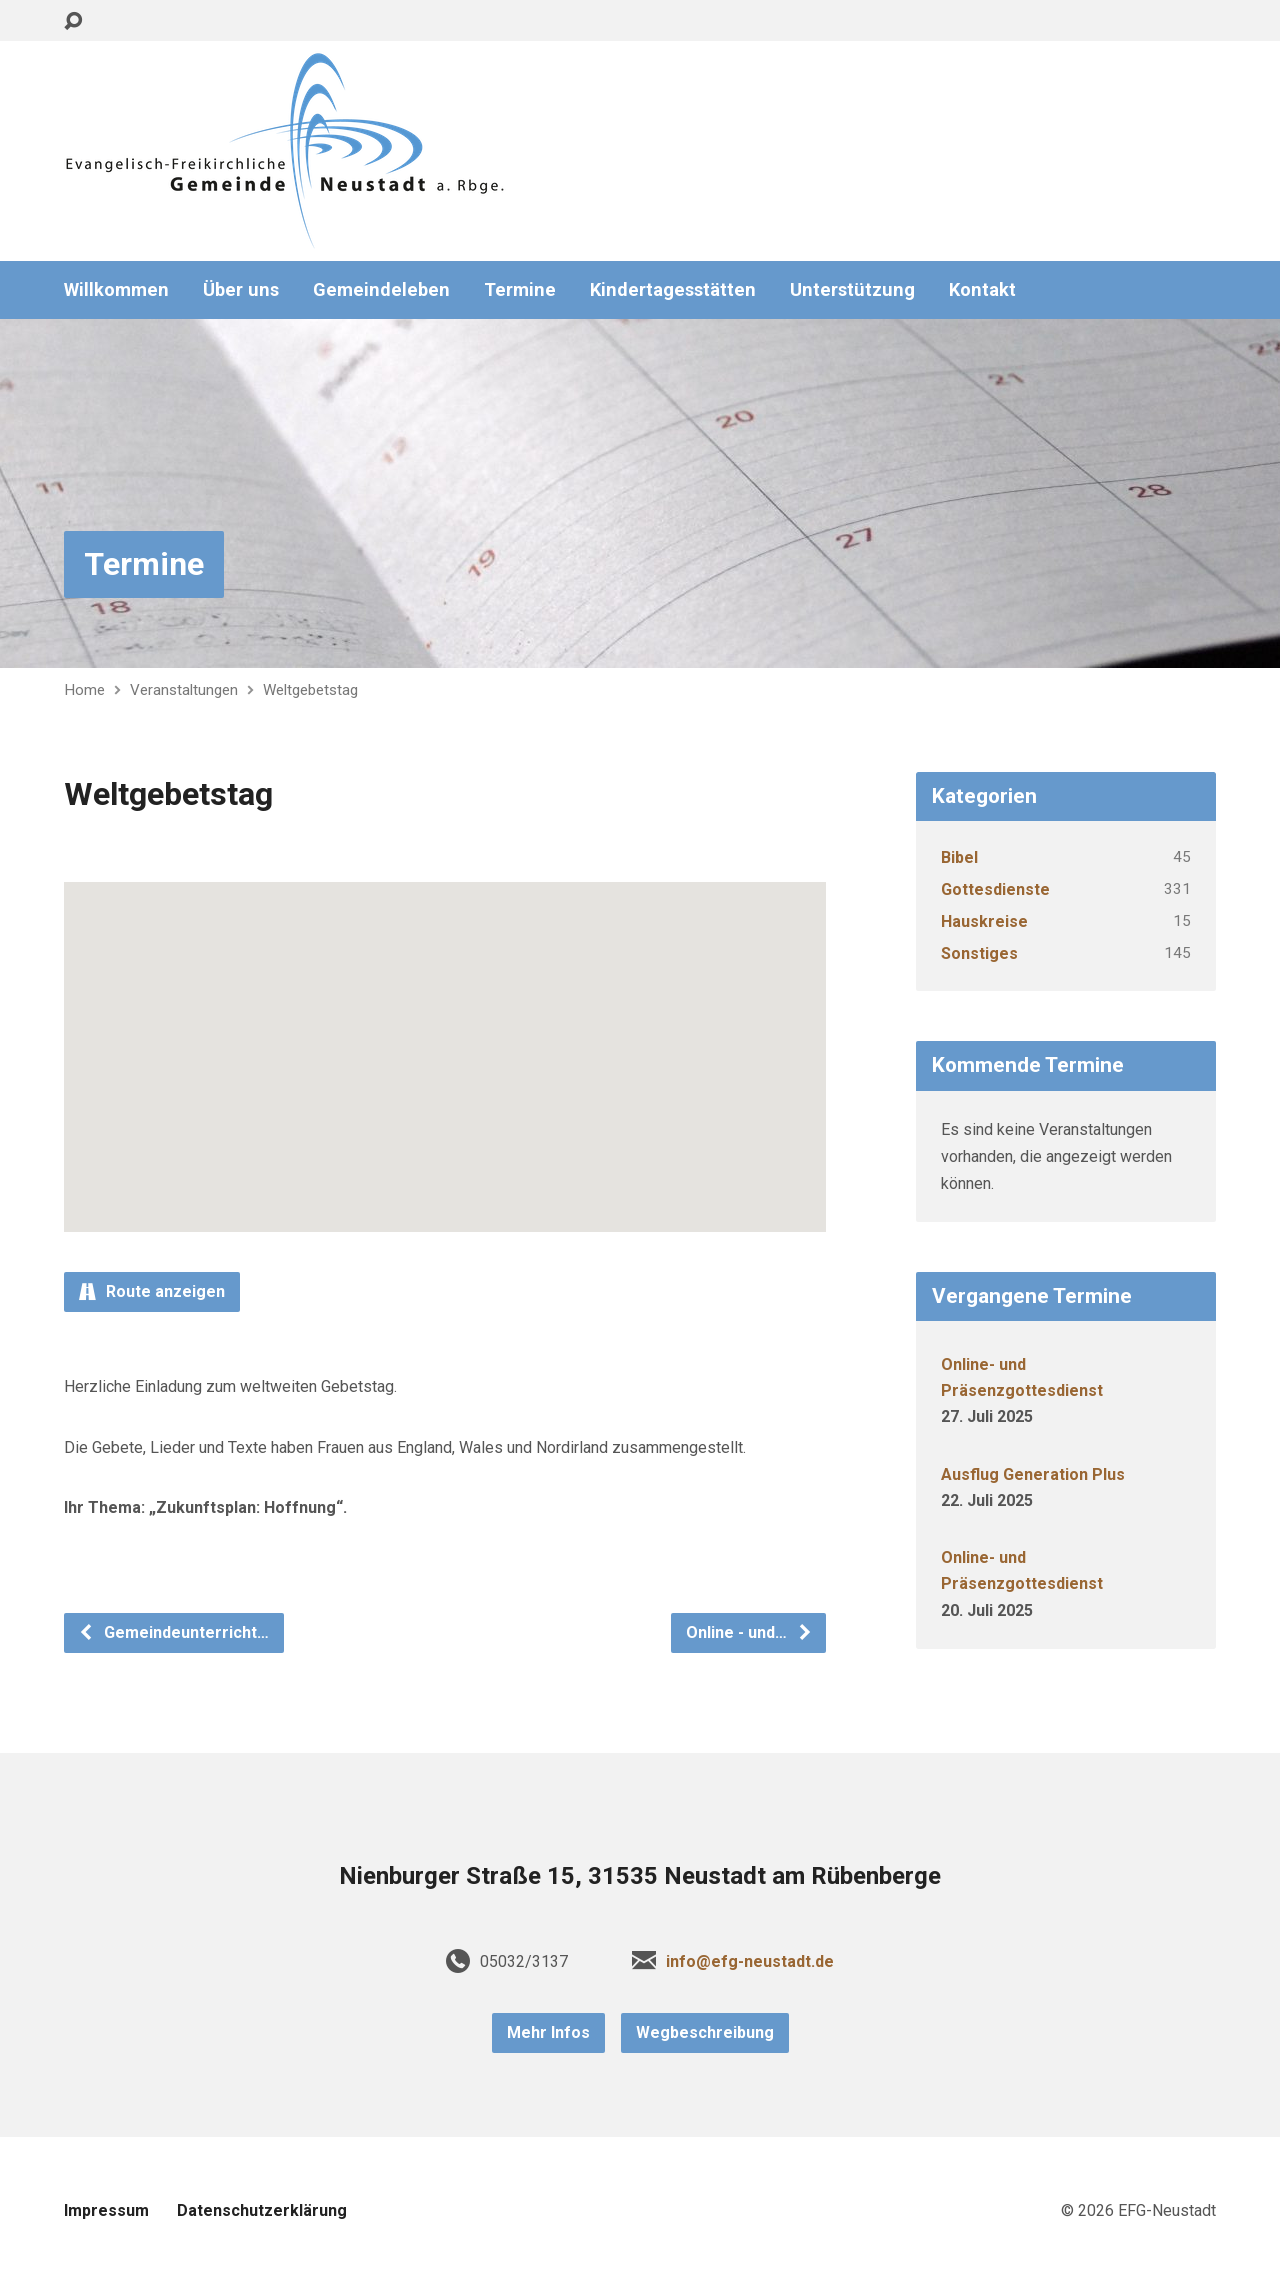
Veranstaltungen (184, 690)
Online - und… (749, 1632)
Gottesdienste (995, 889)
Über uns (241, 290)
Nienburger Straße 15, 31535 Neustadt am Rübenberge (640, 1876)
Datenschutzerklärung (262, 2210)
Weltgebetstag (310, 690)
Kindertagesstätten (673, 290)
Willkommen (116, 290)
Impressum (106, 2210)
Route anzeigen (152, 1291)
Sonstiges (979, 953)
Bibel (959, 857)
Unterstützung (852, 290)
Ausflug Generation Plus (1033, 1474)
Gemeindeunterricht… (173, 1632)
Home (84, 690)
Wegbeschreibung (705, 2032)
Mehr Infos (548, 2032)
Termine (520, 290)
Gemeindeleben (381, 290)
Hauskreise (984, 921)
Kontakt (982, 290)
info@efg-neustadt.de (750, 1961)
